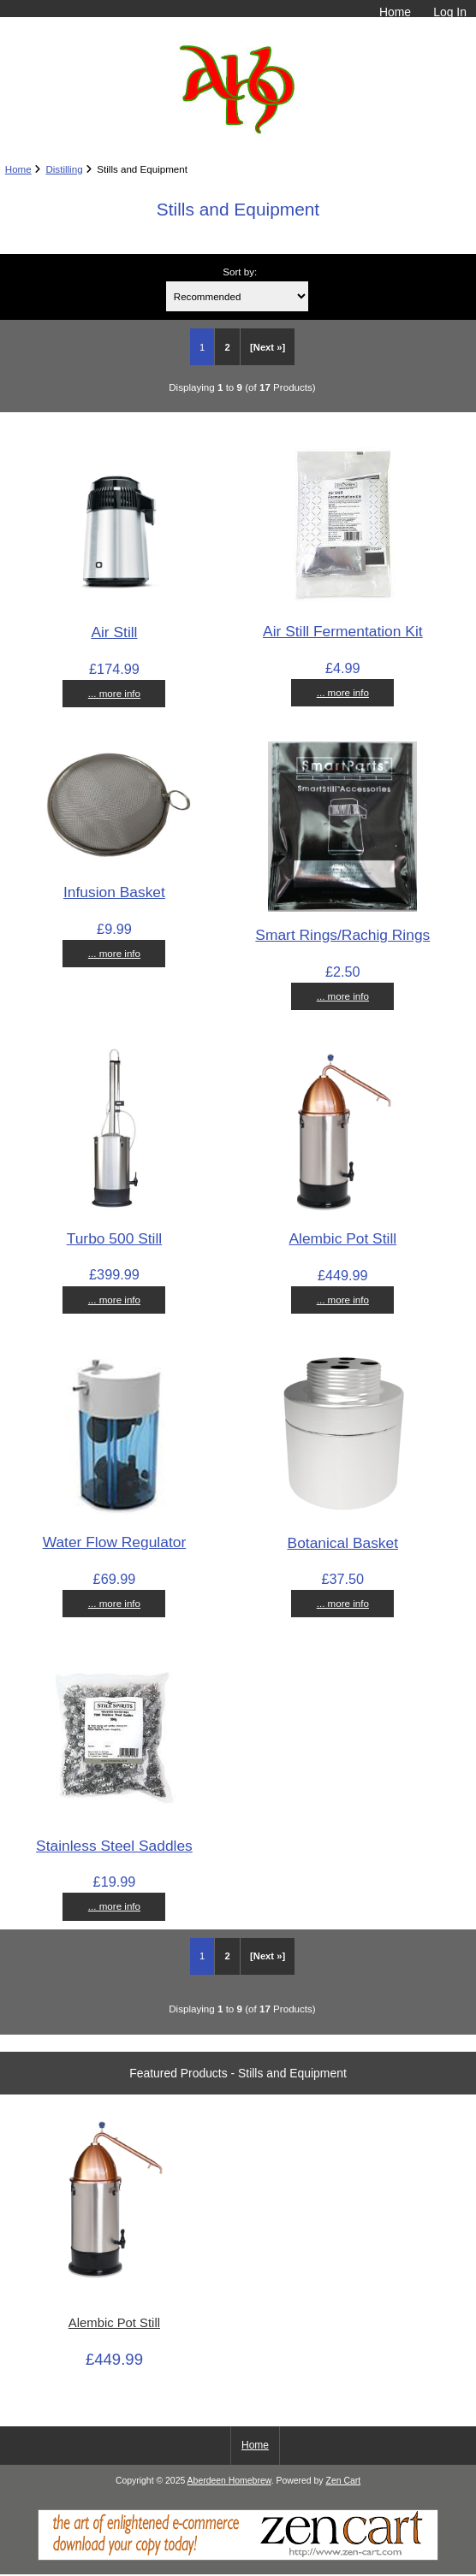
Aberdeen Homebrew (229, 2480)
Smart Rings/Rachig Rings (342, 934)
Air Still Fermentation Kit (343, 631)
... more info (114, 693)
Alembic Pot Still (342, 1238)
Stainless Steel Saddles (114, 1845)
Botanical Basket (343, 1542)
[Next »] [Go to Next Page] (267, 347)
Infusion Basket (114, 892)
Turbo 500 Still (115, 1238)
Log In (450, 12)
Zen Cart (343, 2480)
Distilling (63, 168)
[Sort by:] (237, 296)
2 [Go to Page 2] (226, 347)
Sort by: (240, 271)
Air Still (114, 632)
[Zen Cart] (238, 2556)
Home (395, 12)
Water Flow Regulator (115, 1542)
